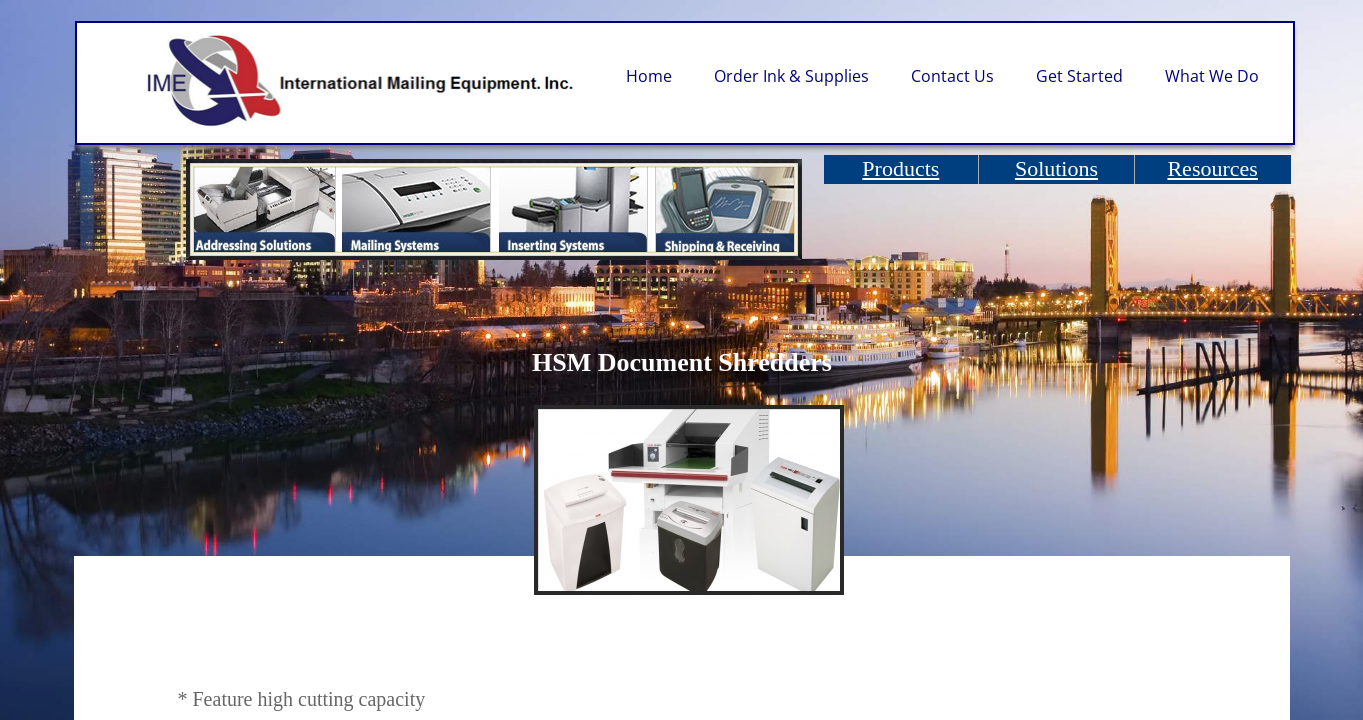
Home (649, 76)
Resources (1212, 168)
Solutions (1056, 168)
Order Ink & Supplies (791, 76)
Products (900, 168)
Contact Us (952, 76)
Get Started (1079, 76)
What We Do (1212, 76)
